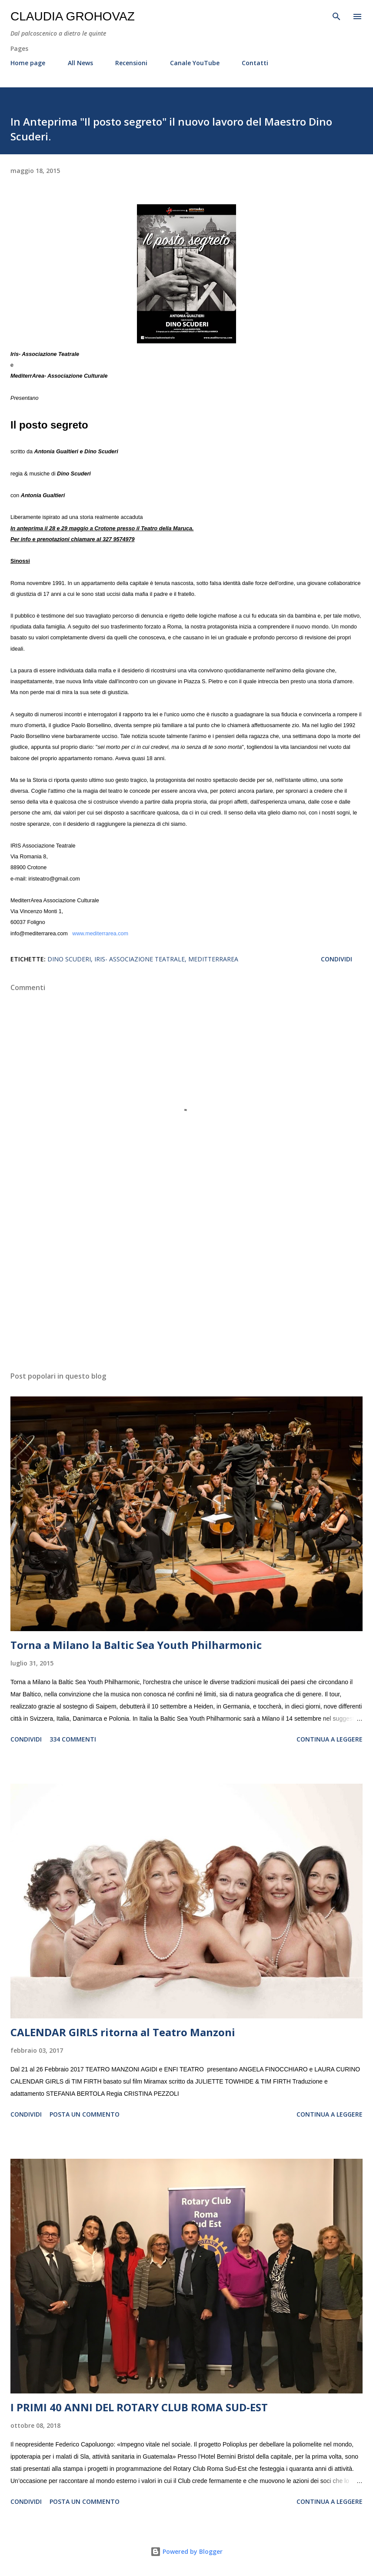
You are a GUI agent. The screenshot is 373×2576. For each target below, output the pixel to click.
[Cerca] (336, 15)
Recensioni (131, 63)
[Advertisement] (186, 1282)
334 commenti (73, 1739)
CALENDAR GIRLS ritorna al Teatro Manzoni (122, 2032)
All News (80, 63)
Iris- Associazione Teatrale (139, 959)
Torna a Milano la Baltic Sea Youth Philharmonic (136, 1645)
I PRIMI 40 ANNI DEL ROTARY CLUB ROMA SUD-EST (139, 2407)
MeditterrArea (213, 959)
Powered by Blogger (186, 2551)
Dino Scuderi (69, 959)
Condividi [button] (336, 959)
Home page (27, 63)
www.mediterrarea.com (100, 934)
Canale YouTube (195, 63)
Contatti (255, 63)
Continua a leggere (329, 1739)
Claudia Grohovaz (72, 16)
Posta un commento (85, 2114)
